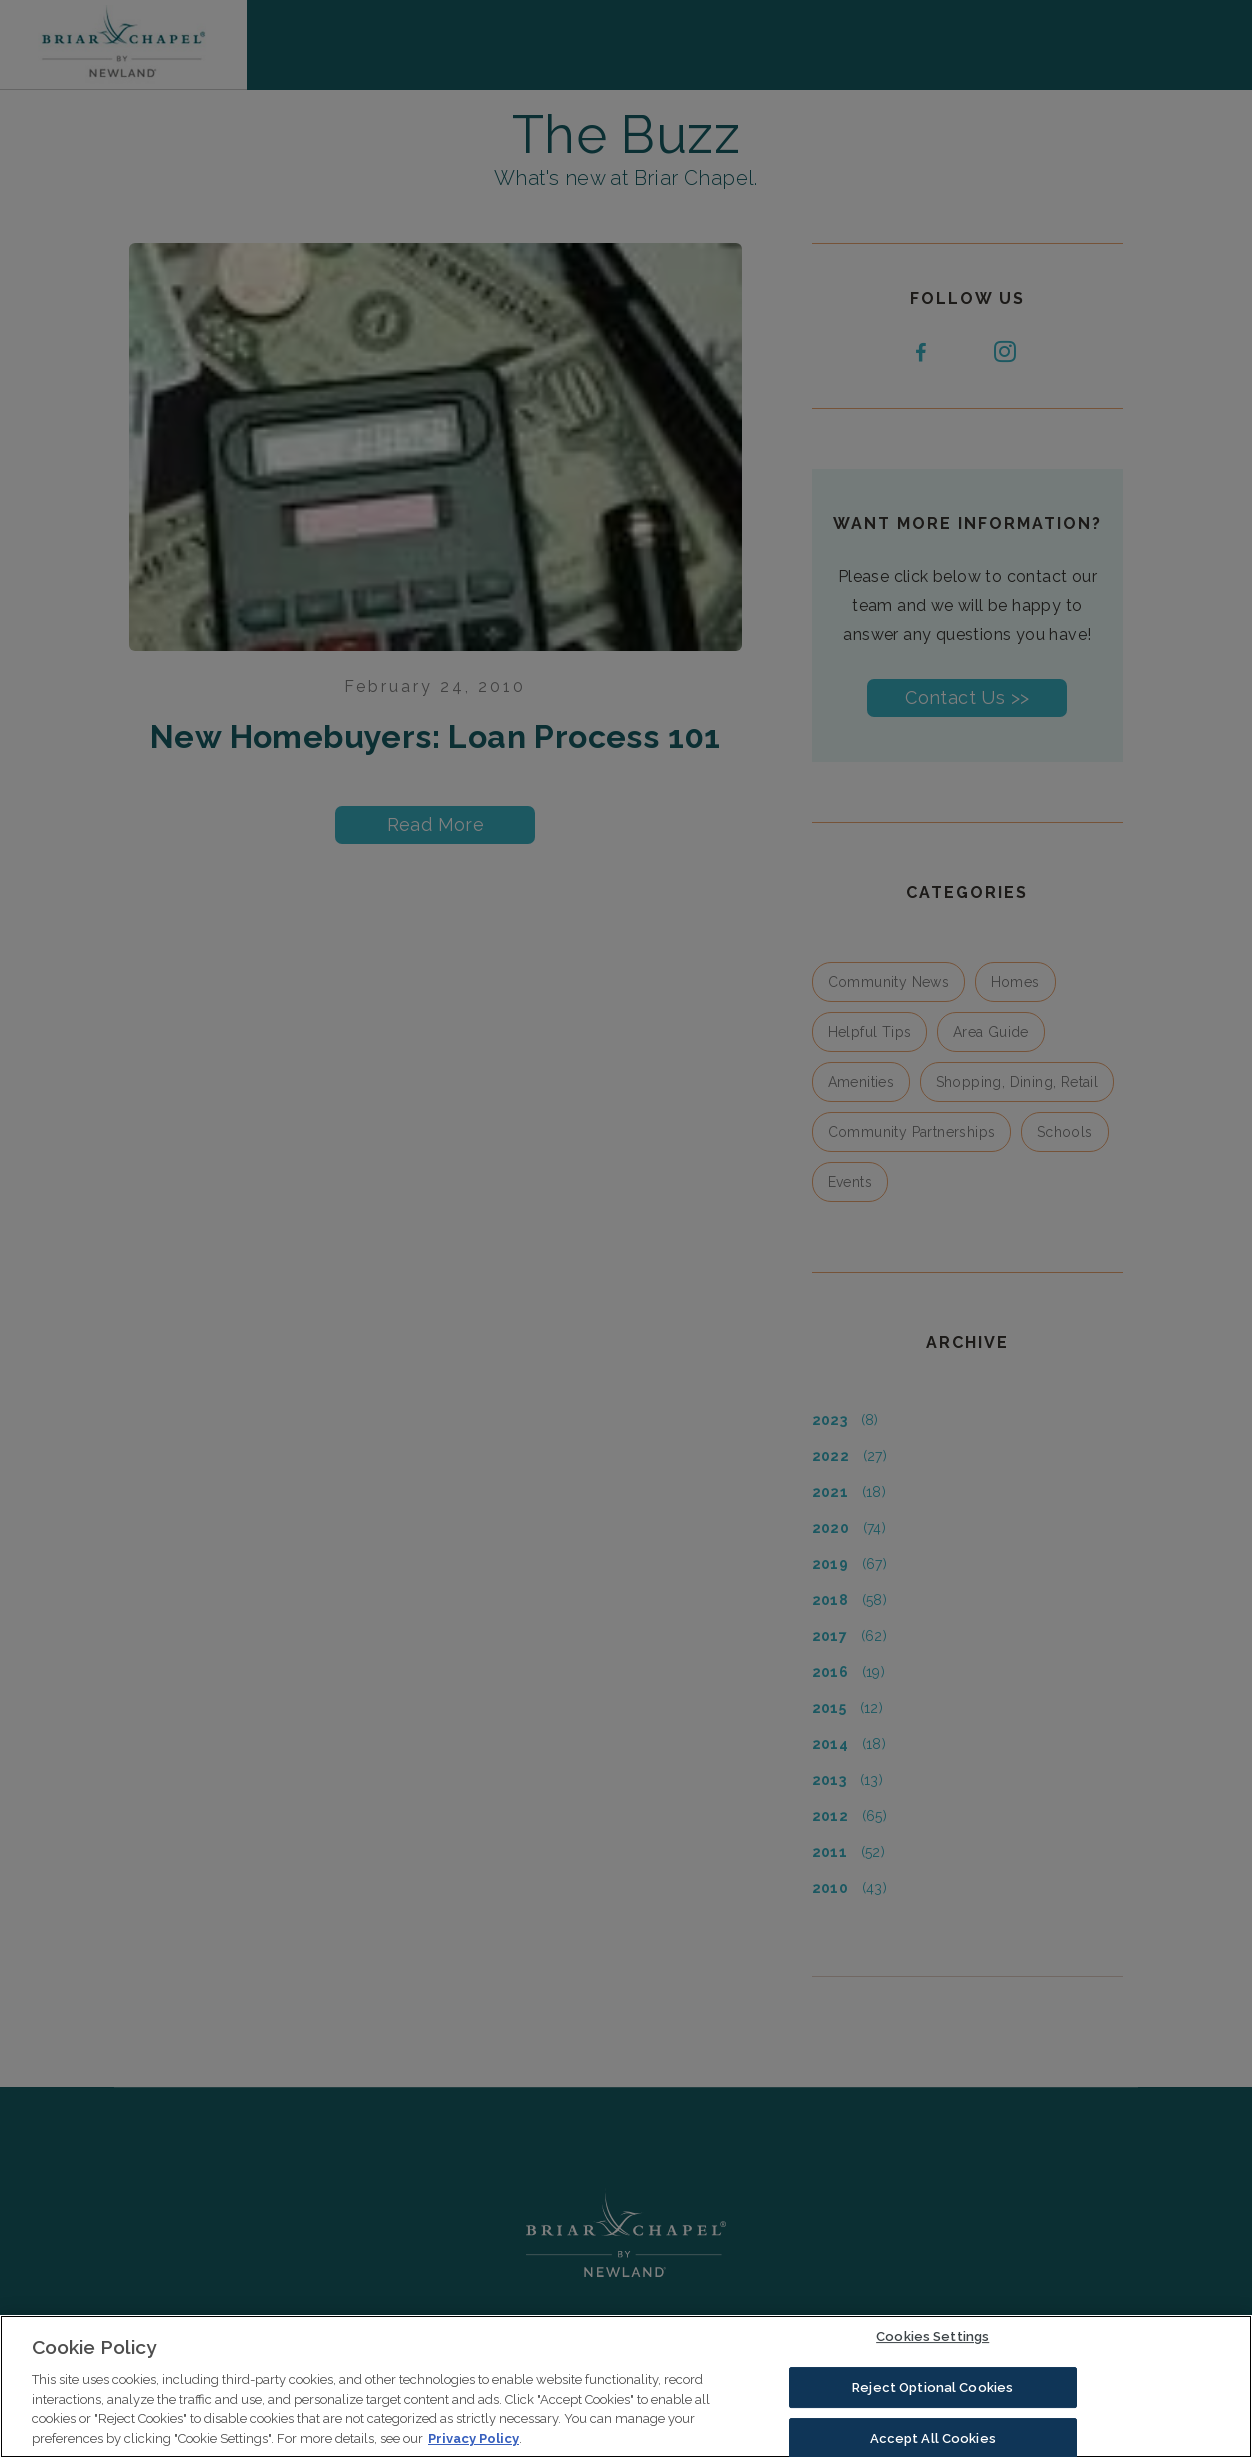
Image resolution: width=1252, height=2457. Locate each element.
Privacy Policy (473, 2443)
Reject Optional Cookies (932, 2392)
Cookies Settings (932, 2342)
